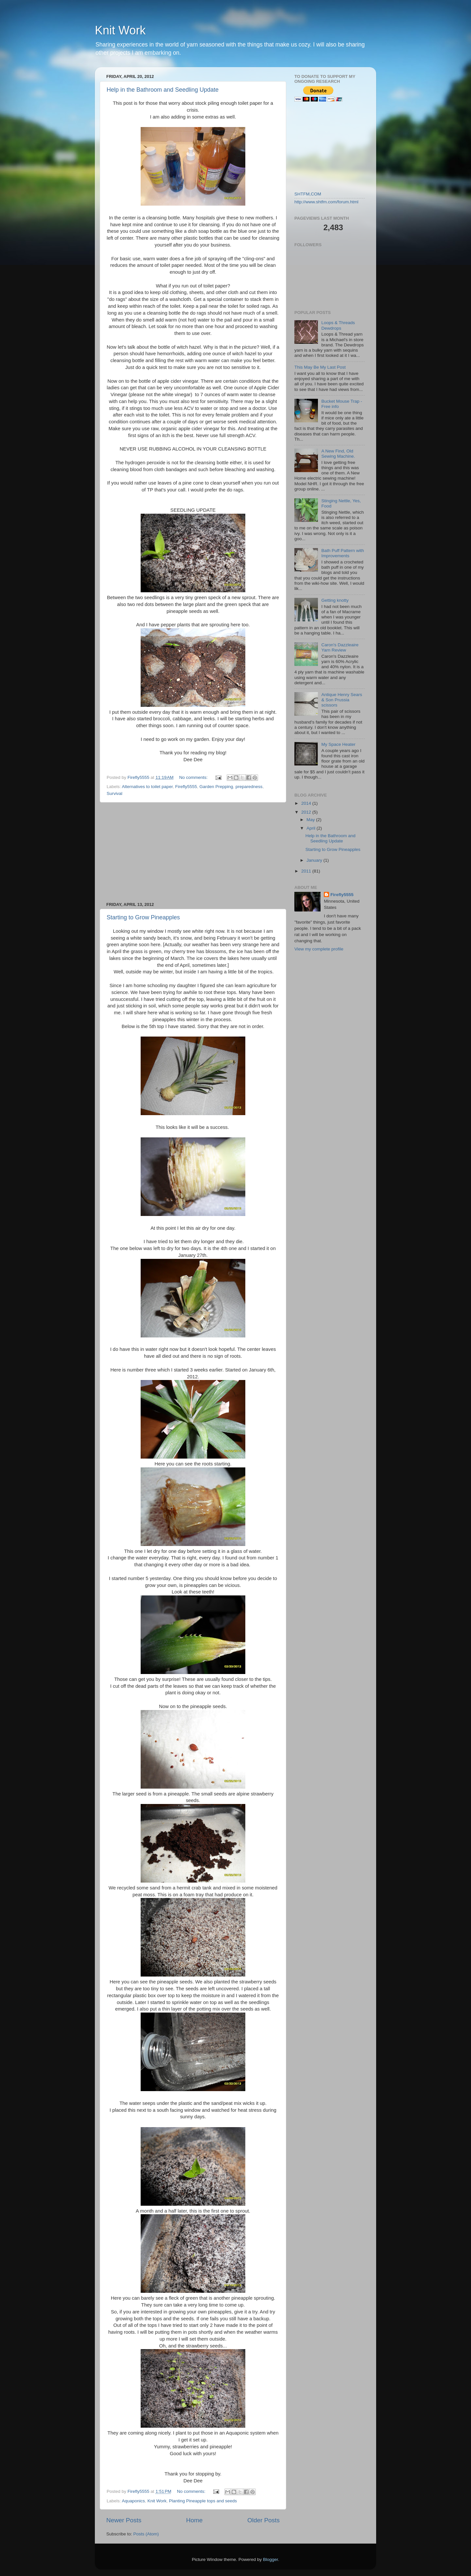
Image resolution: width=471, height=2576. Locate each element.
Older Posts (263, 2520)
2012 (306, 812)
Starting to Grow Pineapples (143, 917)
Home (194, 2520)
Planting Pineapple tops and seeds (203, 2500)
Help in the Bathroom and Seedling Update (162, 89)
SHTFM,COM (307, 194)
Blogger (270, 2559)
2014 (306, 803)
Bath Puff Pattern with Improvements (342, 553)
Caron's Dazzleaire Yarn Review (339, 647)
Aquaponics (133, 2500)
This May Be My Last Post (320, 367)
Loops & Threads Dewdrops (338, 325)
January (314, 860)
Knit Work (120, 30)
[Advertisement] (193, 852)
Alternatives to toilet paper (147, 786)
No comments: (194, 777)
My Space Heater (338, 744)
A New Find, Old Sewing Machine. (338, 454)
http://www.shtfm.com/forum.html (326, 201)
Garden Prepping (216, 786)
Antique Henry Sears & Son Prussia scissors (341, 700)
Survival (114, 793)
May (311, 819)
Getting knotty (334, 600)
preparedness (249, 786)
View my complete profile (318, 949)
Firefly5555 (186, 786)
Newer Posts (123, 2520)
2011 (306, 871)
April (311, 828)
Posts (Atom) (146, 2533)
